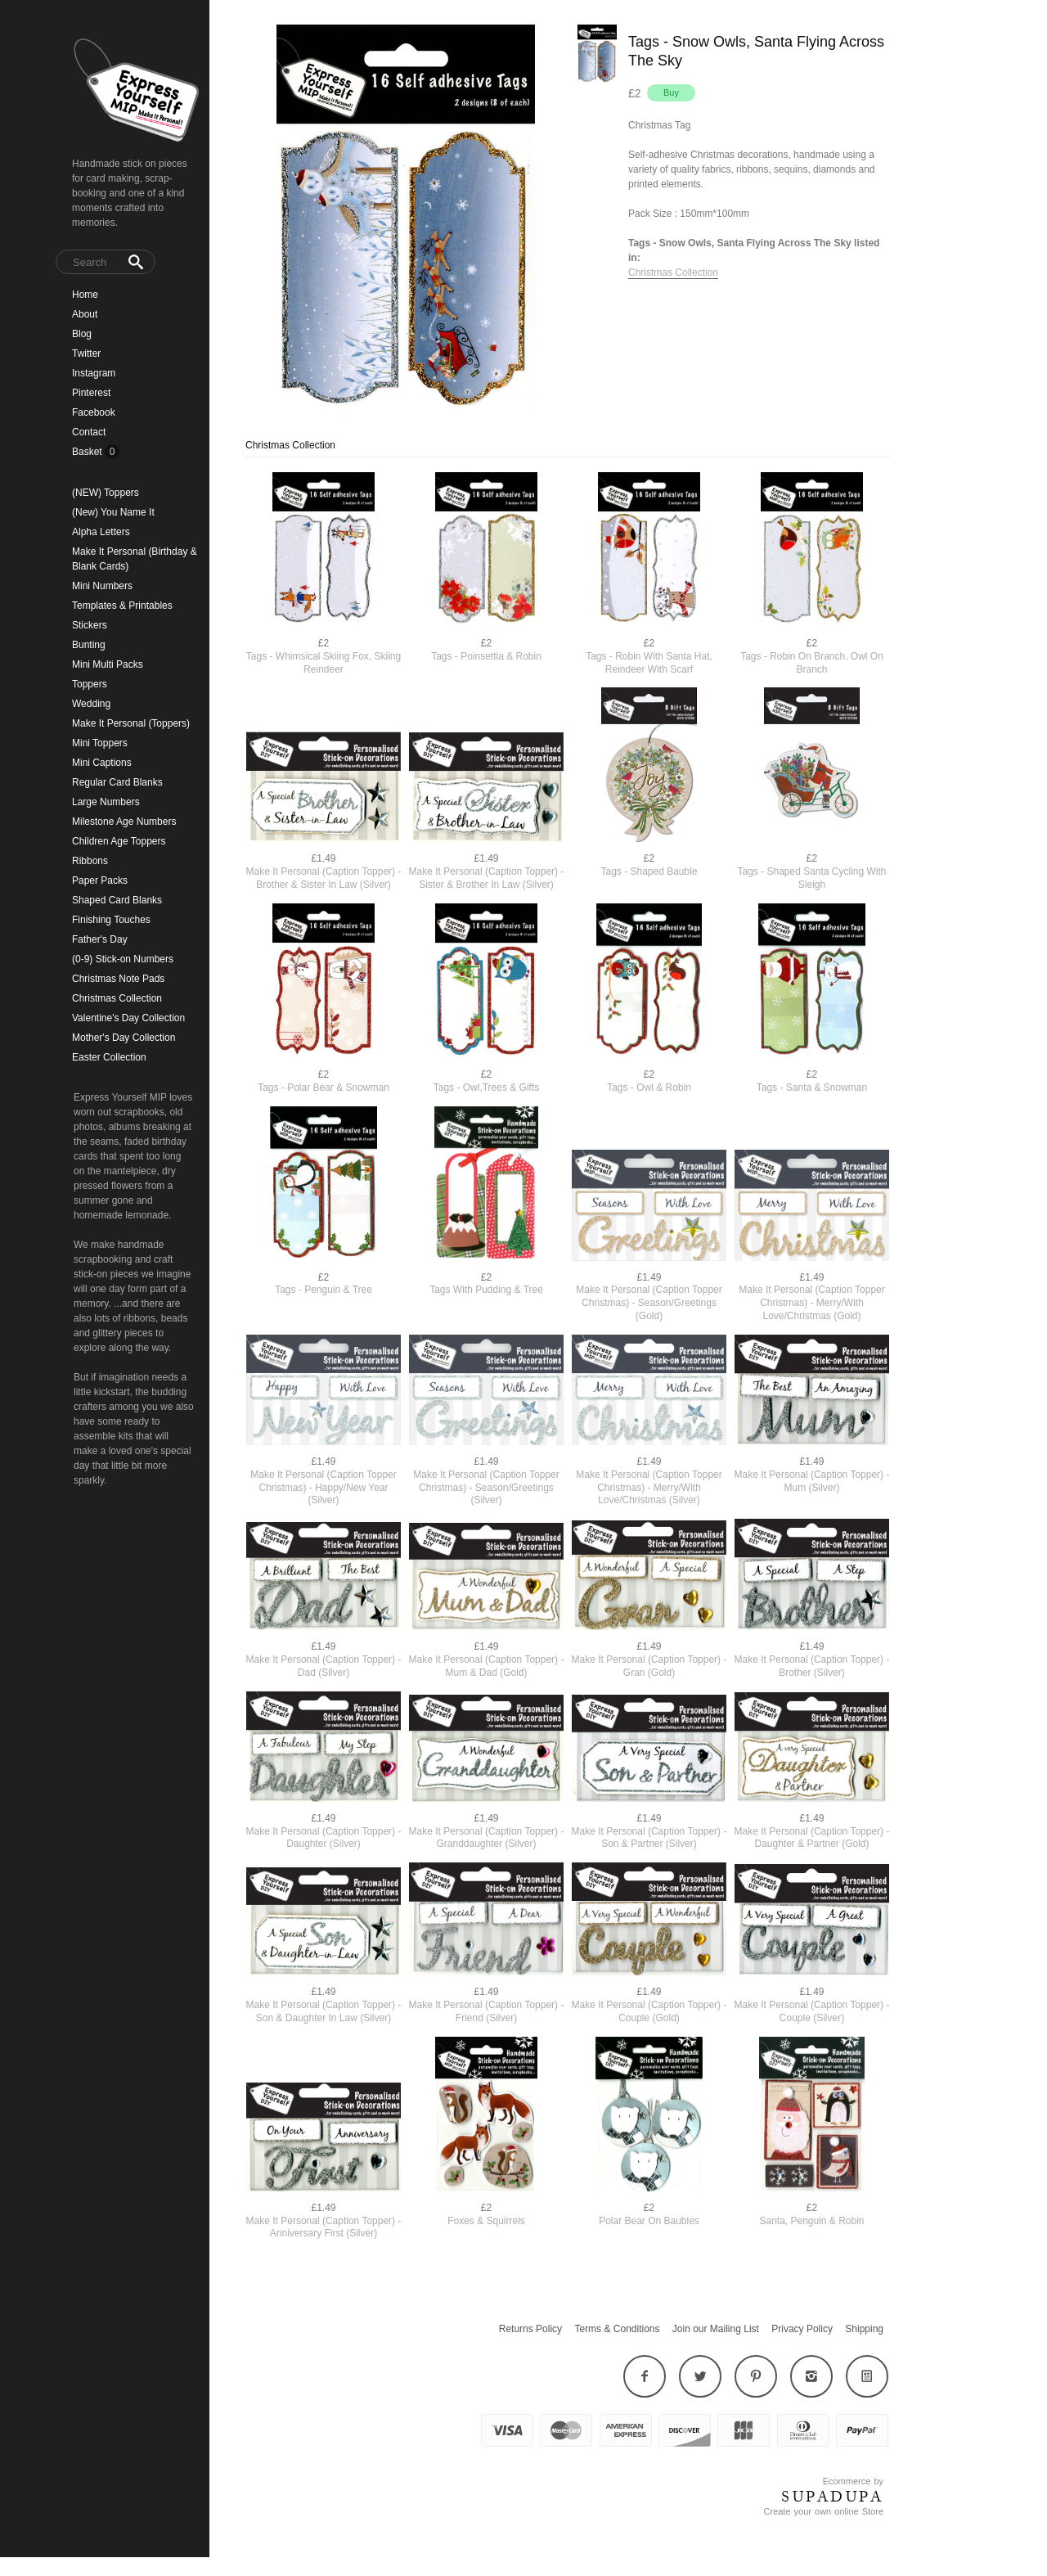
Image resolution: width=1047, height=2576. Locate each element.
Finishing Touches (111, 919)
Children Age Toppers (119, 841)
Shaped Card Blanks (117, 900)
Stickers (89, 625)
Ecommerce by (853, 2481)
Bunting (89, 645)
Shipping (864, 2329)
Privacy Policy (802, 2329)
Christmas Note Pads (118, 978)
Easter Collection (109, 1057)
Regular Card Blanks (117, 782)
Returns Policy (530, 2329)
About (84, 314)
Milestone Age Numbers (124, 821)
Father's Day (100, 939)
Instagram (93, 373)
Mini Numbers (102, 586)
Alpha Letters (101, 532)
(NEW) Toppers (105, 492)
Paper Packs (100, 880)
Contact (89, 432)
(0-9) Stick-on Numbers (122, 959)
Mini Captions (102, 762)
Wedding (91, 703)
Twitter (86, 353)
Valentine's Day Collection (128, 1018)
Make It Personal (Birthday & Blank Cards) (134, 559)
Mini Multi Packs (107, 664)
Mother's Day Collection (123, 1037)
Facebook (93, 412)
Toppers (89, 684)
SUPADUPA (832, 2497)
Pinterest (91, 393)
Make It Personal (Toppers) (131, 723)
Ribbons (90, 861)
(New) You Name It (113, 512)
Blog (82, 334)
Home (85, 294)
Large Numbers (106, 802)
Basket (88, 451)
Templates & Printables (122, 605)
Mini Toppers (100, 743)
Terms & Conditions (616, 2329)
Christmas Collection (117, 998)
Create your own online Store (823, 2511)
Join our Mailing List (715, 2329)
